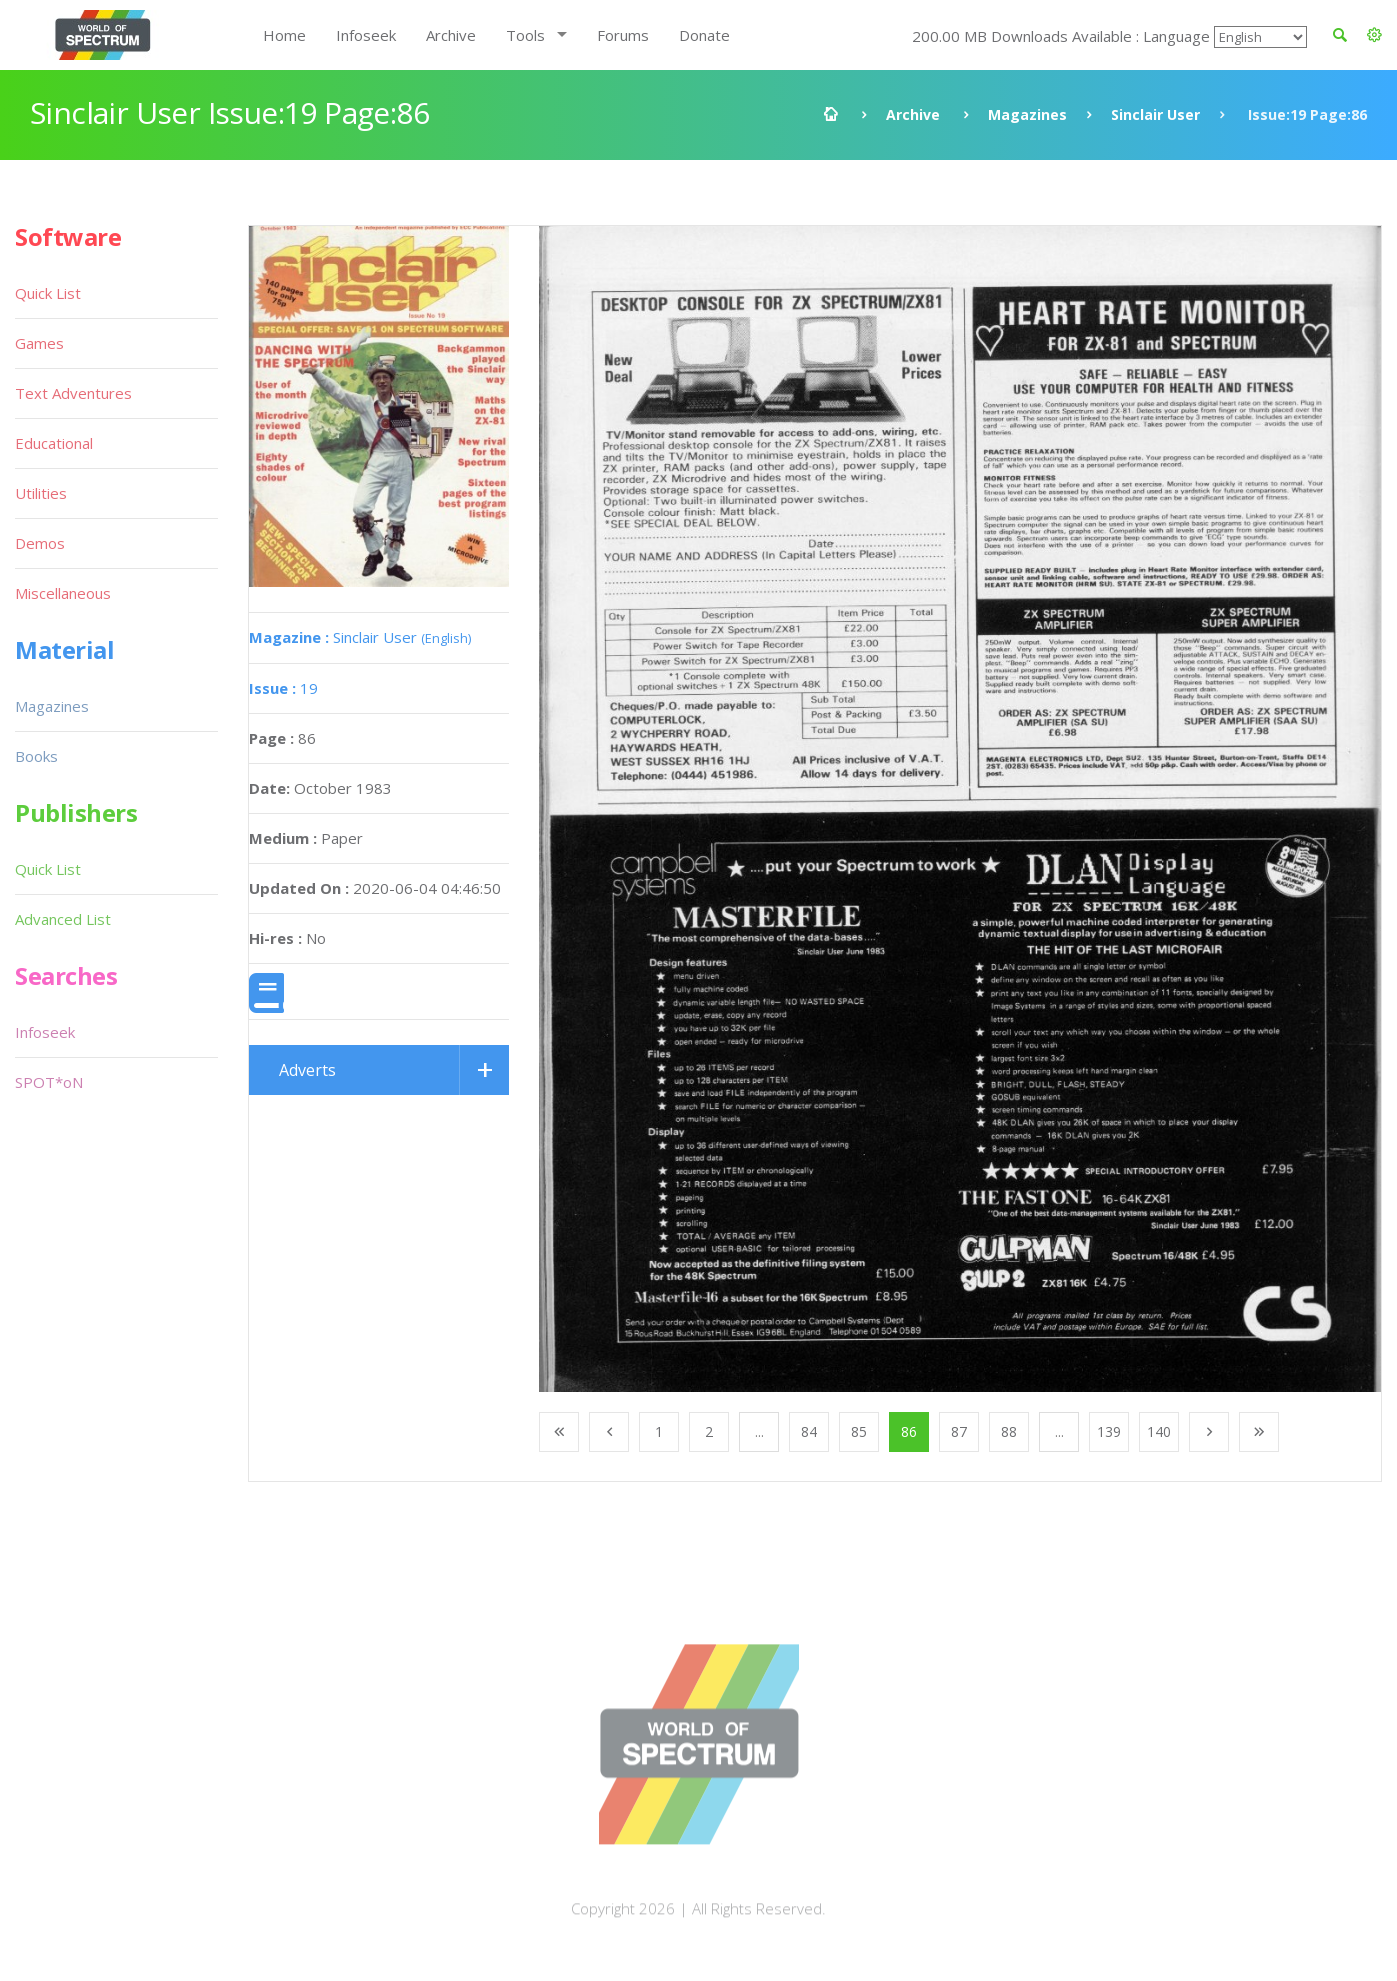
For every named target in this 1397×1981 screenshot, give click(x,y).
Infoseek (366, 35)
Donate (704, 35)
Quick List (48, 293)
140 (1159, 1431)
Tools (525, 35)
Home (284, 35)
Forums (623, 35)
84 (809, 1431)
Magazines (1027, 114)
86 (909, 1431)
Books (36, 756)
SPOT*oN (49, 1082)
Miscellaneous (63, 593)
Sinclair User (1155, 114)
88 (1009, 1431)
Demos (40, 543)
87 (959, 1431)
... (759, 1431)
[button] (1374, 35)
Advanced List (63, 919)
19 (283, 688)
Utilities (41, 493)
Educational (54, 443)
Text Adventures (73, 393)
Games (39, 343)
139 (1109, 1431)
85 (859, 1431)
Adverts (307, 1070)
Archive (451, 35)
